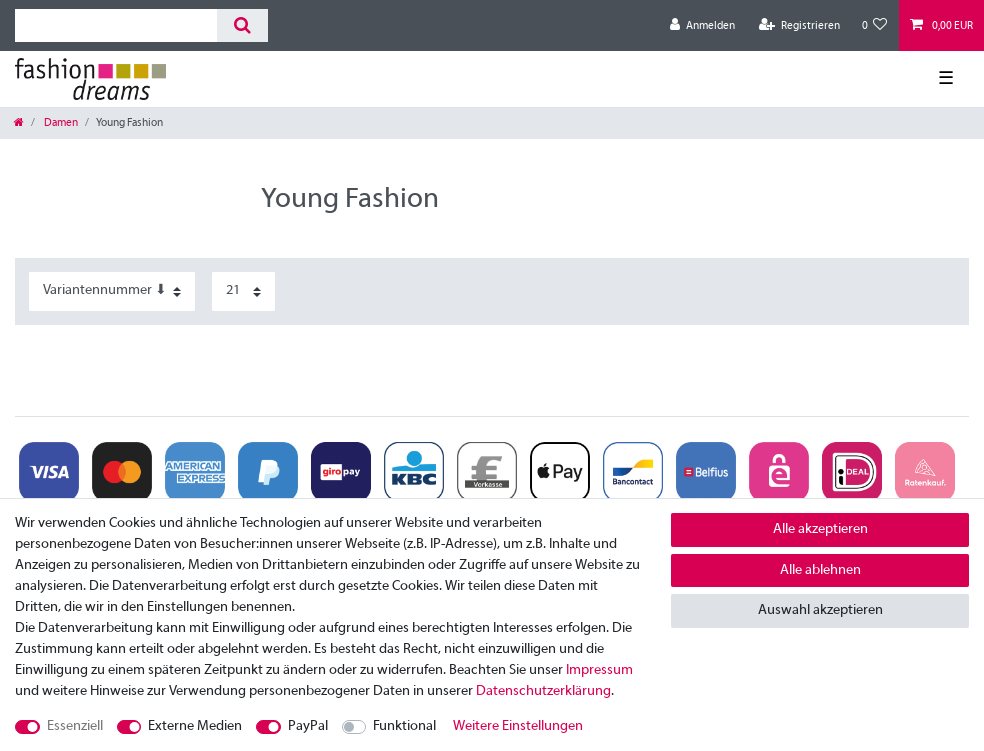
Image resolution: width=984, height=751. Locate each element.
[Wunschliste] (875, 25)
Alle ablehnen (820, 570)
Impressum (599, 670)
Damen (60, 123)
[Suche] (242, 25)
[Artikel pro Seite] (243, 291)
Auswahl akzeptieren (820, 610)
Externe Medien (195, 726)
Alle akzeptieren (820, 529)
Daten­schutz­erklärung (543, 691)
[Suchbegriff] (116, 25)
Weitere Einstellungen (518, 726)
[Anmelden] (702, 25)
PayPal (308, 726)
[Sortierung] (112, 291)
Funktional (404, 726)
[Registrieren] (799, 25)
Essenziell (75, 726)
